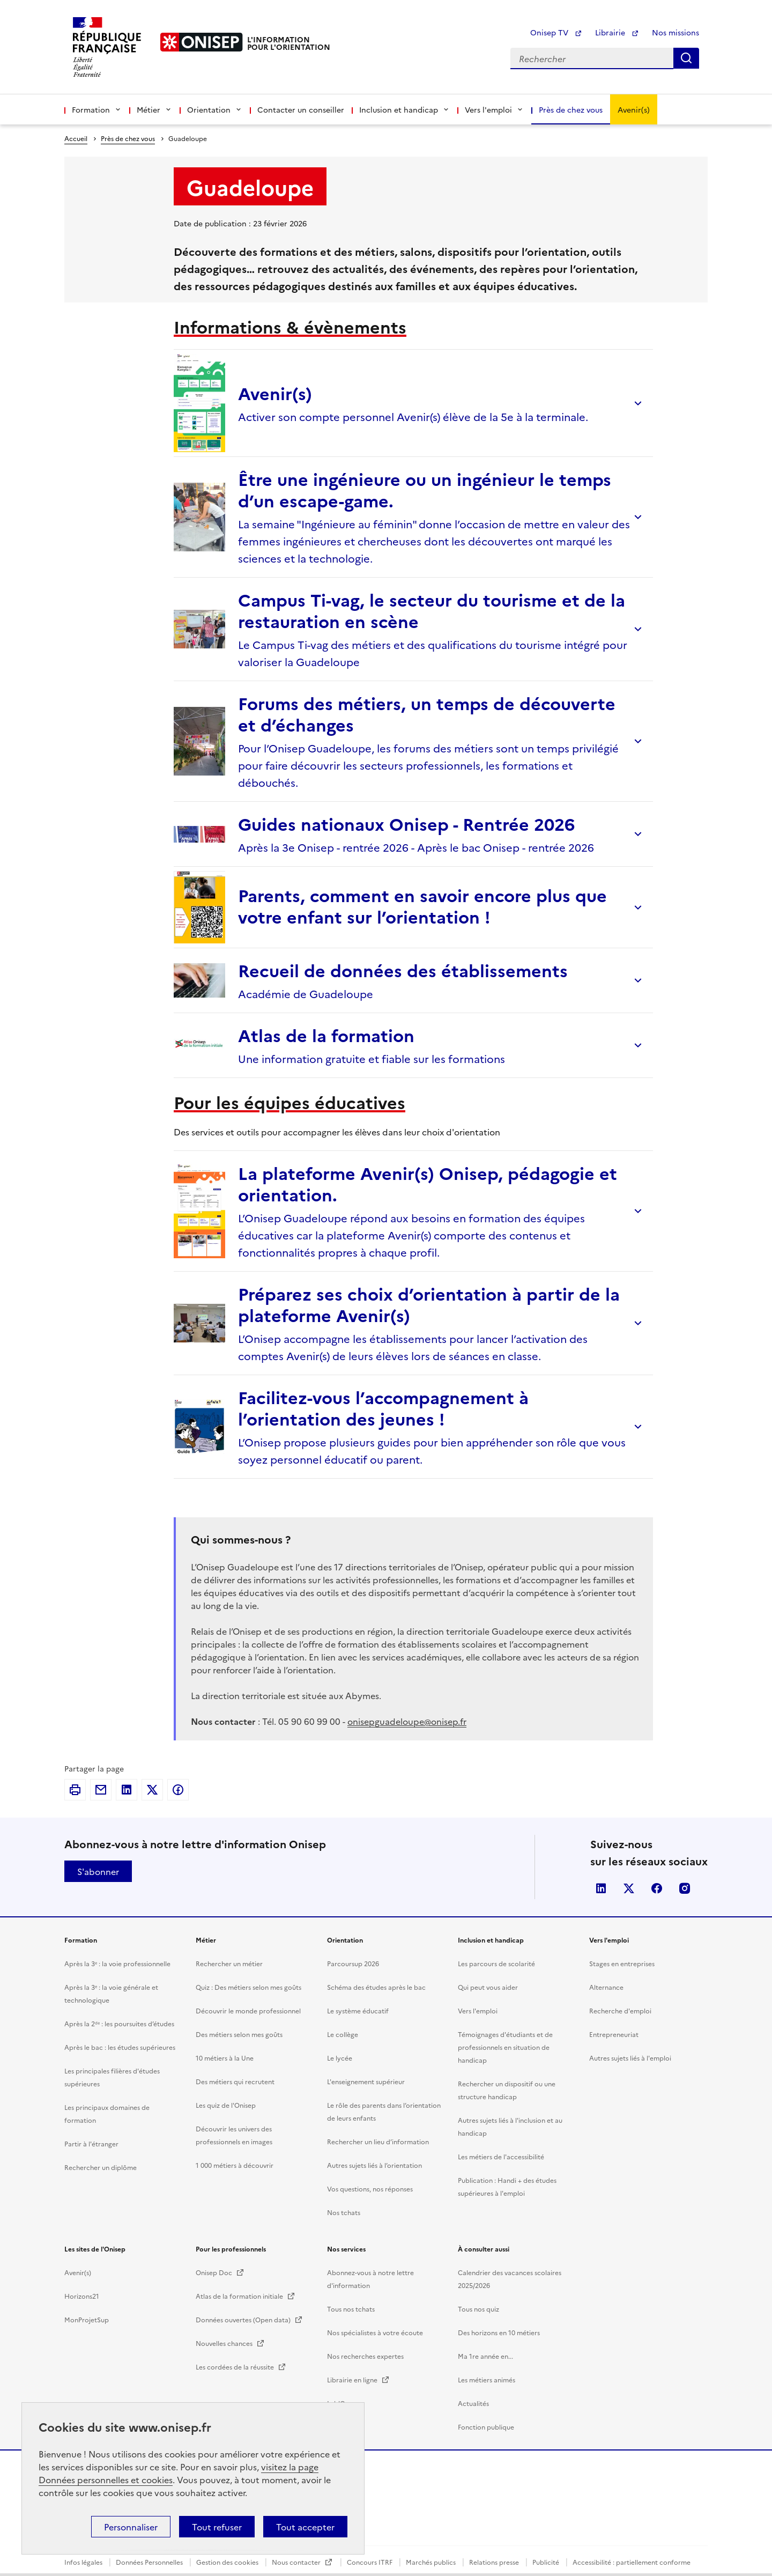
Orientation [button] (214, 109)
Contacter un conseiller (300, 109)
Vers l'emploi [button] (494, 109)
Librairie (617, 32)
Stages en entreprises (622, 2552)
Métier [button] (154, 109)
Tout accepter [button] (305, 2527)
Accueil (75, 138)
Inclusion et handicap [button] (404, 109)
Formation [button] (97, 109)
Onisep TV (556, 32)
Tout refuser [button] (217, 2527)
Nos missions (675, 32)
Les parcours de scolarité (496, 2552)
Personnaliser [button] (131, 2527)
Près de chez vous (571, 109)
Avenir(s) (634, 109)
